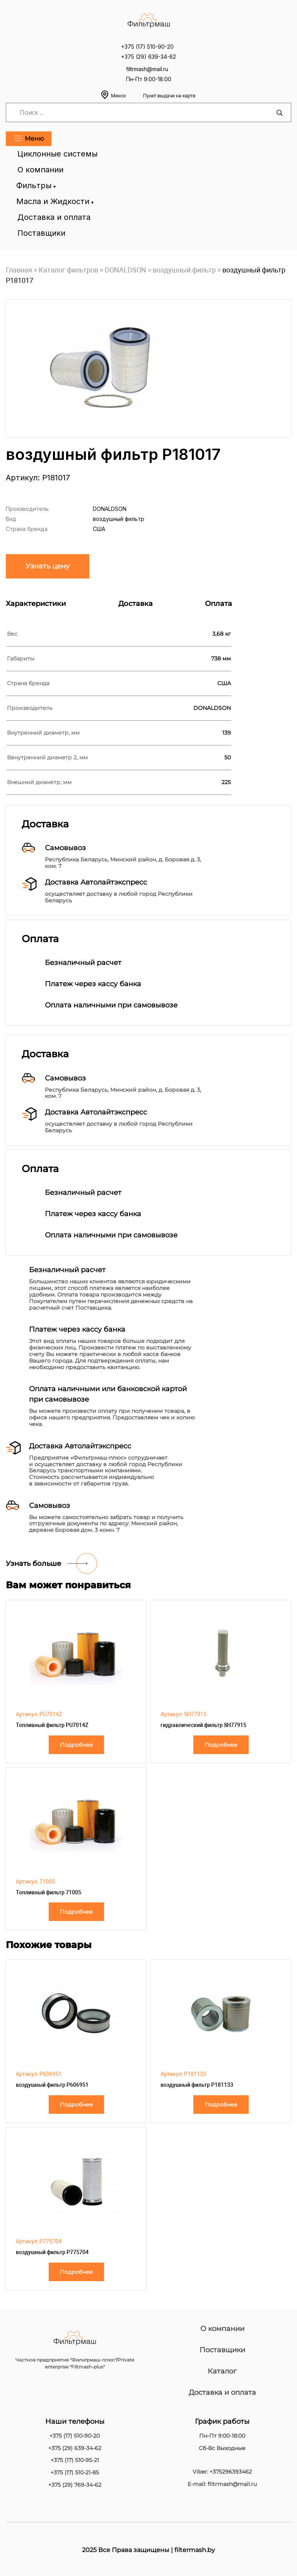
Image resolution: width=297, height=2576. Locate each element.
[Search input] (146, 112)
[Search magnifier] (279, 113)
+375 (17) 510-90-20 (147, 46)
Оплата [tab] (218, 603)
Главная (19, 270)
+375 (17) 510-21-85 (75, 2472)
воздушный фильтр (184, 270)
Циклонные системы (57, 153)
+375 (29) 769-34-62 (74, 2485)
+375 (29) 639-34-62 (148, 56)
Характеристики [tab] (36, 603)
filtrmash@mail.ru (147, 69)
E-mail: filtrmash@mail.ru (222, 2484)
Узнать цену (48, 566)
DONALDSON (125, 270)
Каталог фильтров (68, 270)
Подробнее (76, 1744)
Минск (153, 96)
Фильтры (35, 185)
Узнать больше (33, 1563)
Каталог (222, 2371)
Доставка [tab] (135, 603)
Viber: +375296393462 (222, 2472)
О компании (40, 169)
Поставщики (41, 233)
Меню (28, 138)
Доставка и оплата (53, 217)
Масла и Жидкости (53, 201)
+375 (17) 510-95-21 (75, 2460)
